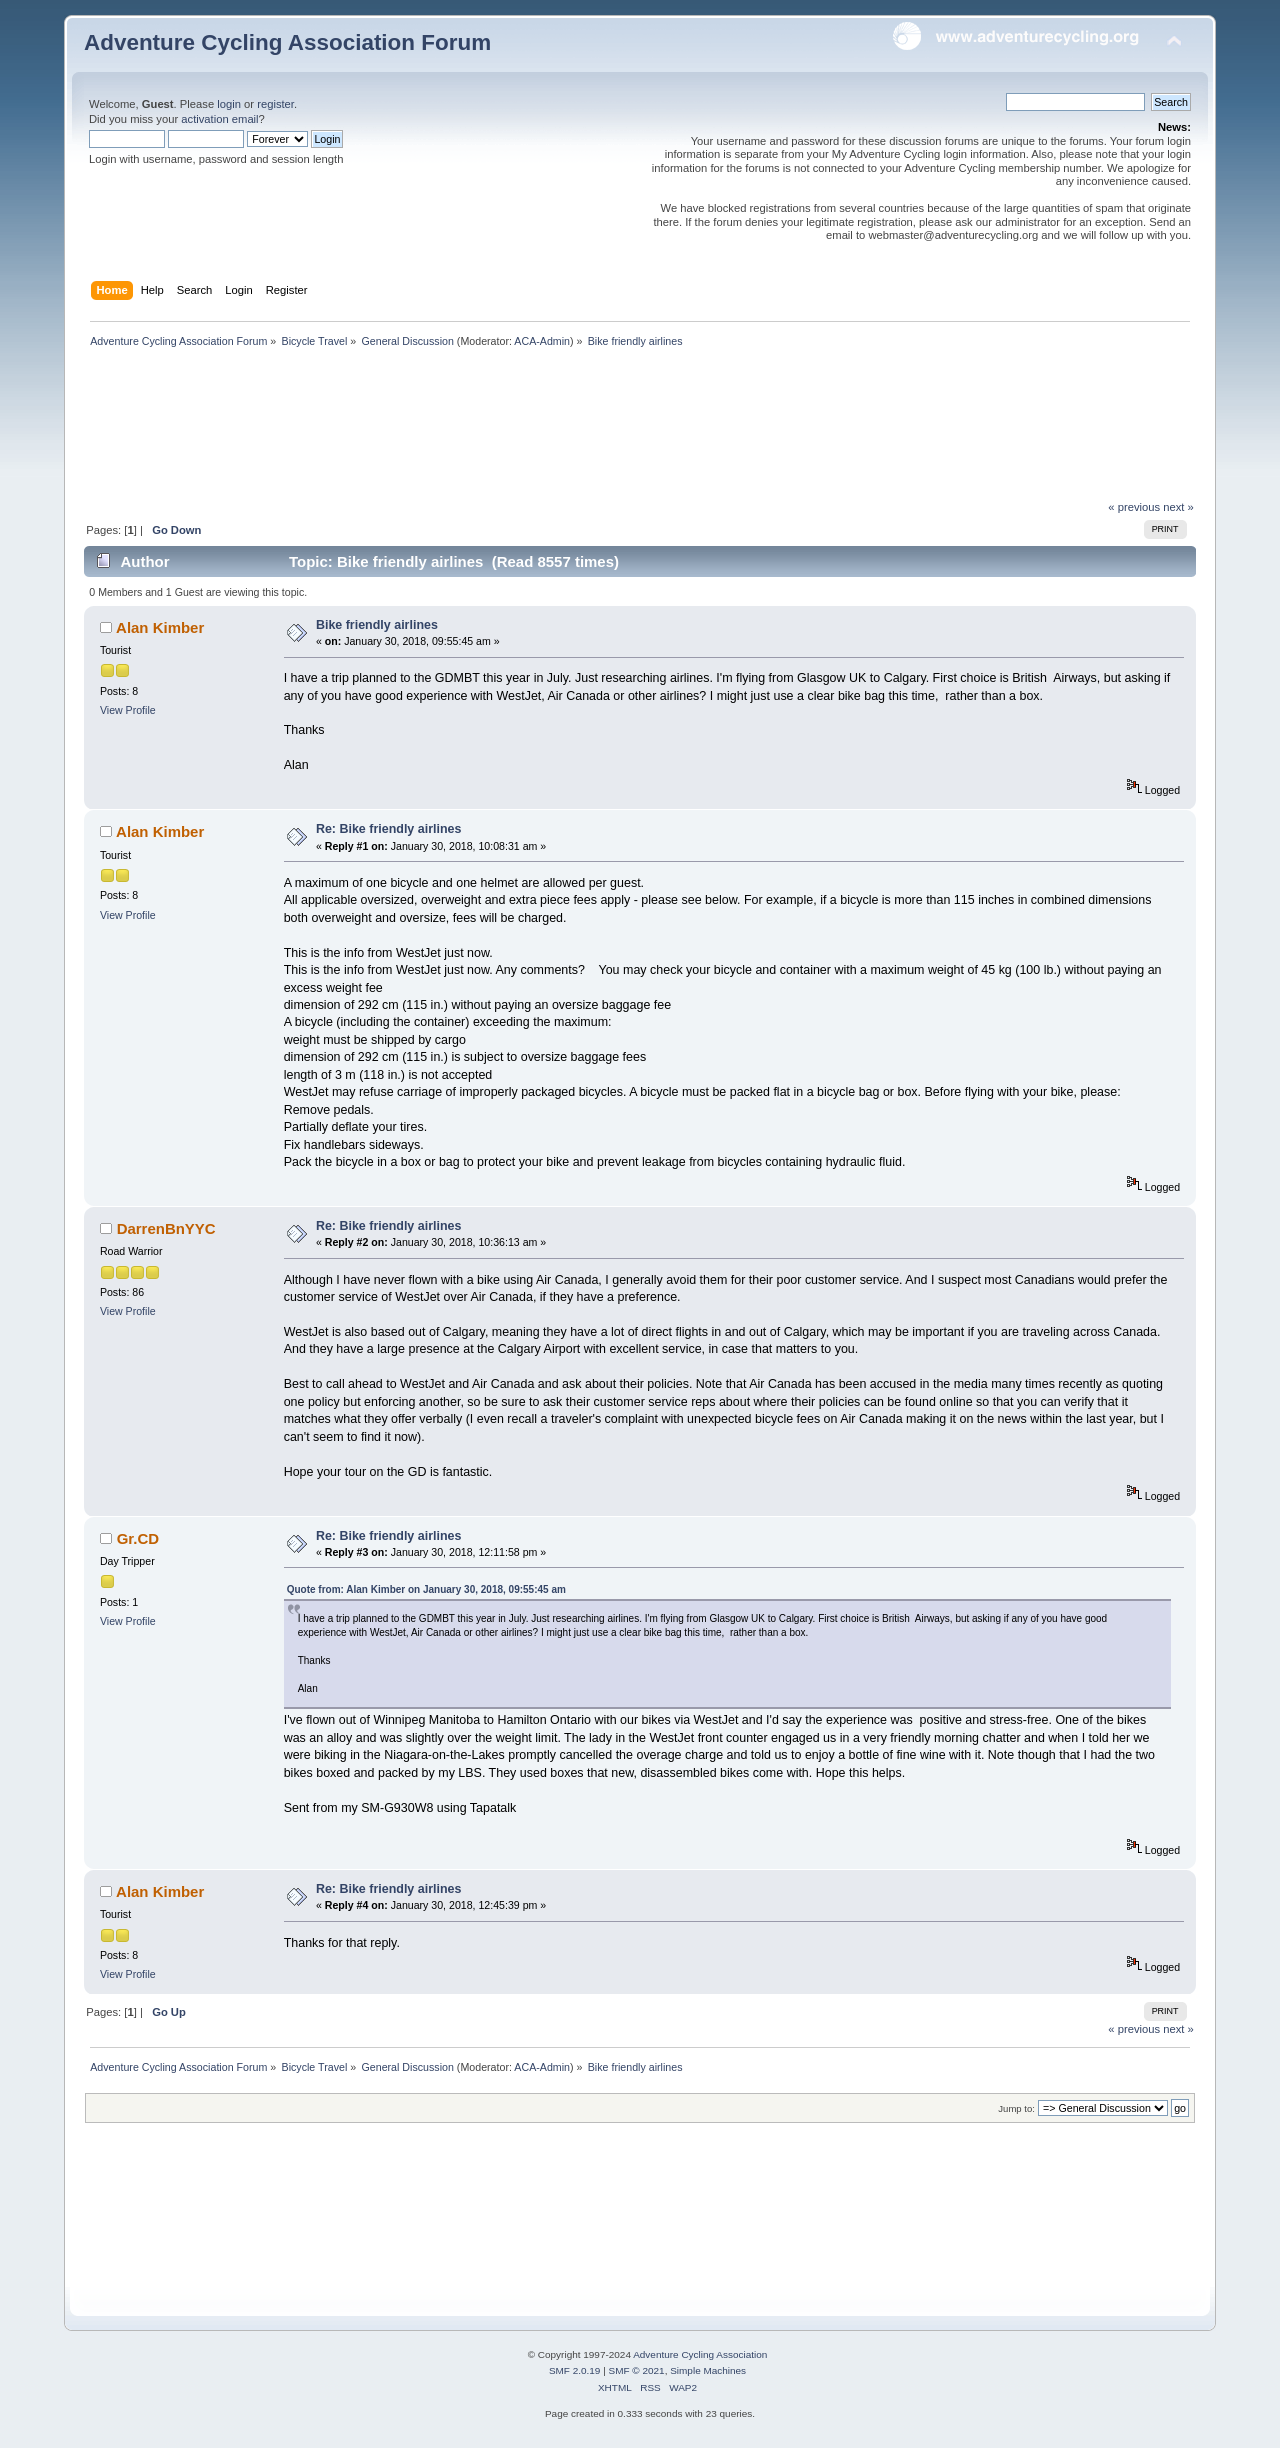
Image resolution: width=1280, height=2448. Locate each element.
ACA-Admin (542, 341)
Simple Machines (708, 2370)
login (229, 104)
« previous (1134, 507)
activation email (219, 119)
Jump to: (1016, 2108)
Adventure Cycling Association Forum (287, 42)
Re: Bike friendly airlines (389, 829)
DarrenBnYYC (166, 1228)
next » (1178, 507)
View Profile (128, 710)
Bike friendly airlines (377, 625)
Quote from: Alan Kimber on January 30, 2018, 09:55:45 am (426, 1589)
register (275, 104)
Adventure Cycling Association (700, 2354)
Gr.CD (138, 1538)
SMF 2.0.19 (575, 2370)
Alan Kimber (160, 627)
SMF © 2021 (637, 2370)
